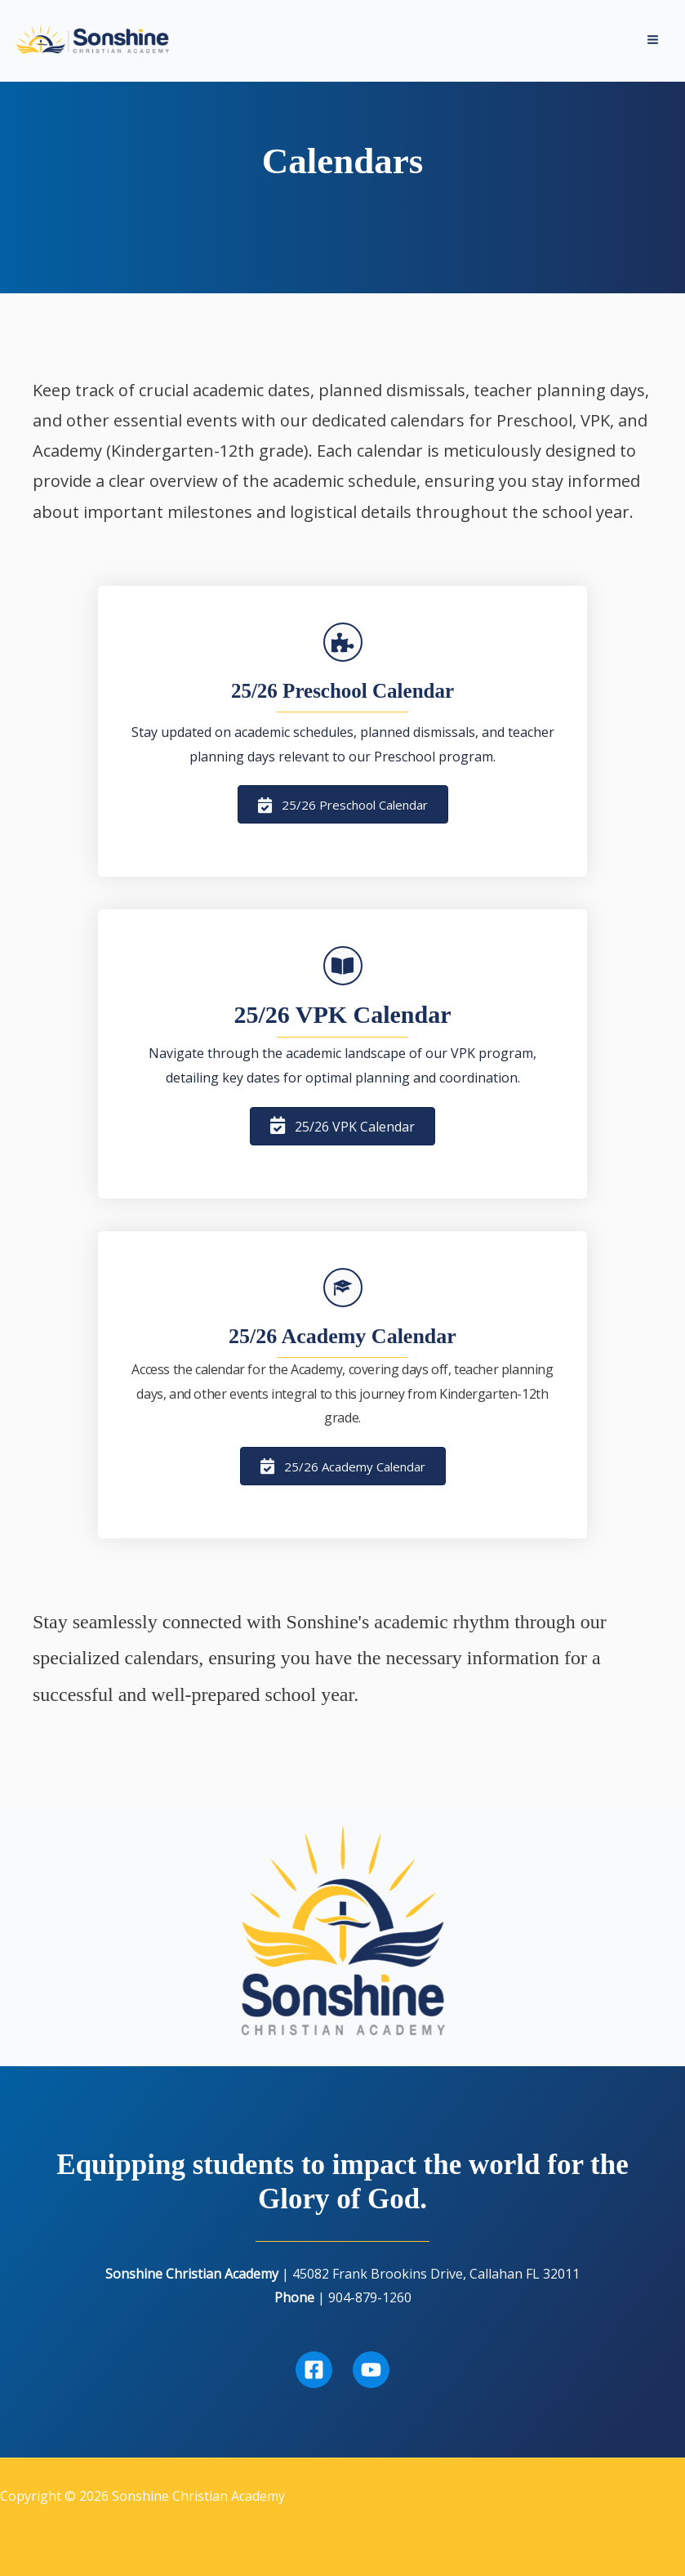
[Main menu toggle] (653, 43)
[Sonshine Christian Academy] (98, 42)
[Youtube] (371, 2369)
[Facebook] (314, 2369)
